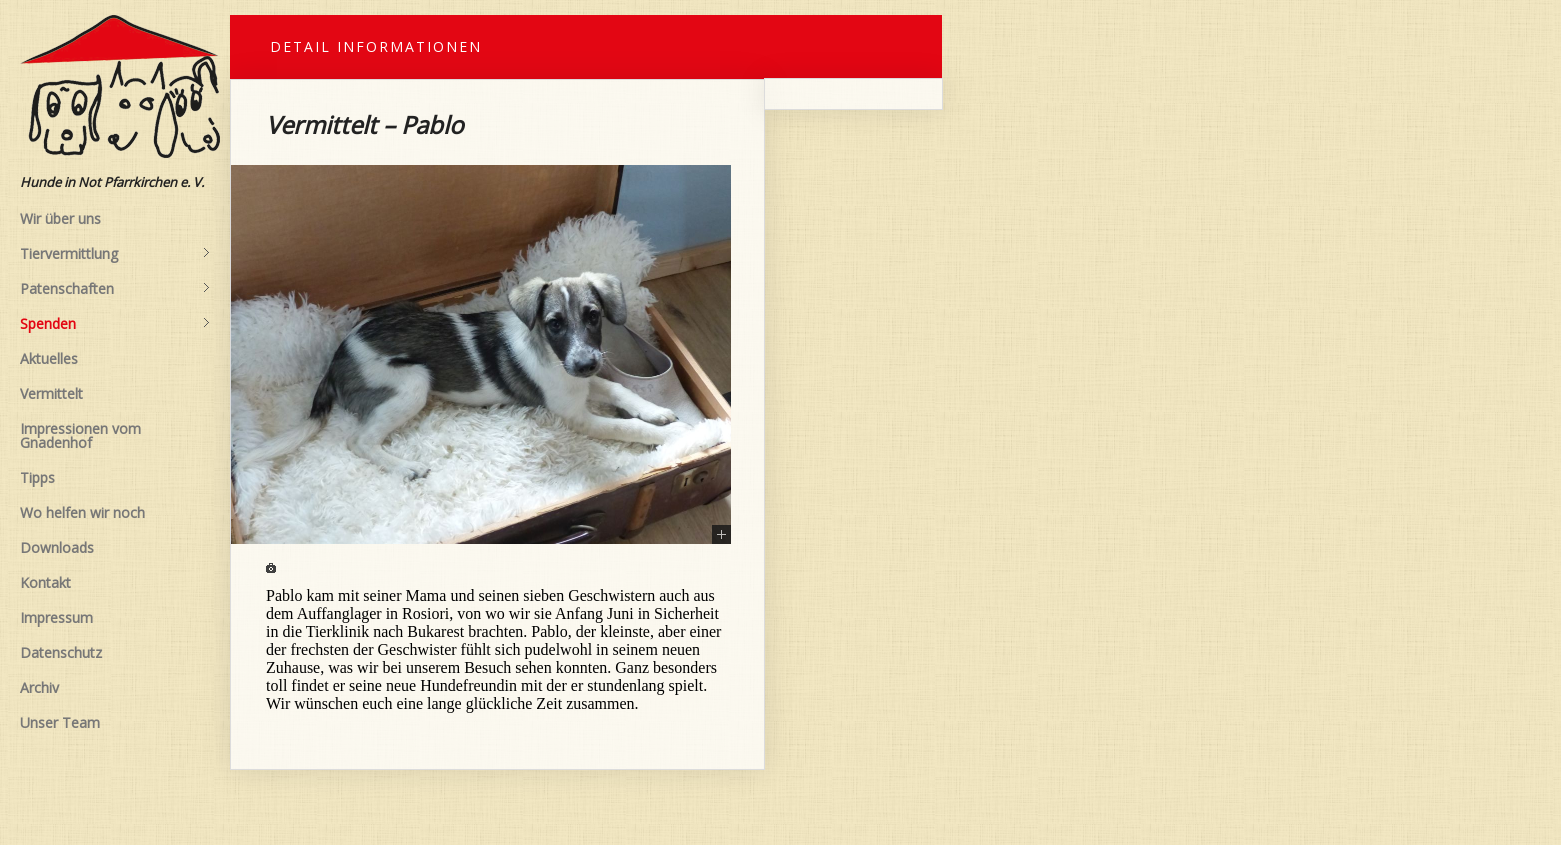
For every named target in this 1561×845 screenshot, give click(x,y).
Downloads (57, 547)
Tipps (37, 477)
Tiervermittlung (115, 254)
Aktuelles (49, 358)
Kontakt (45, 582)
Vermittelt (51, 393)
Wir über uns (60, 218)
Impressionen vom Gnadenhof (80, 435)
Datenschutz (61, 652)
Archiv (39, 687)
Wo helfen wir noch (82, 512)
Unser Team (60, 722)
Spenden (115, 324)
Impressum (56, 617)
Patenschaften (115, 289)
